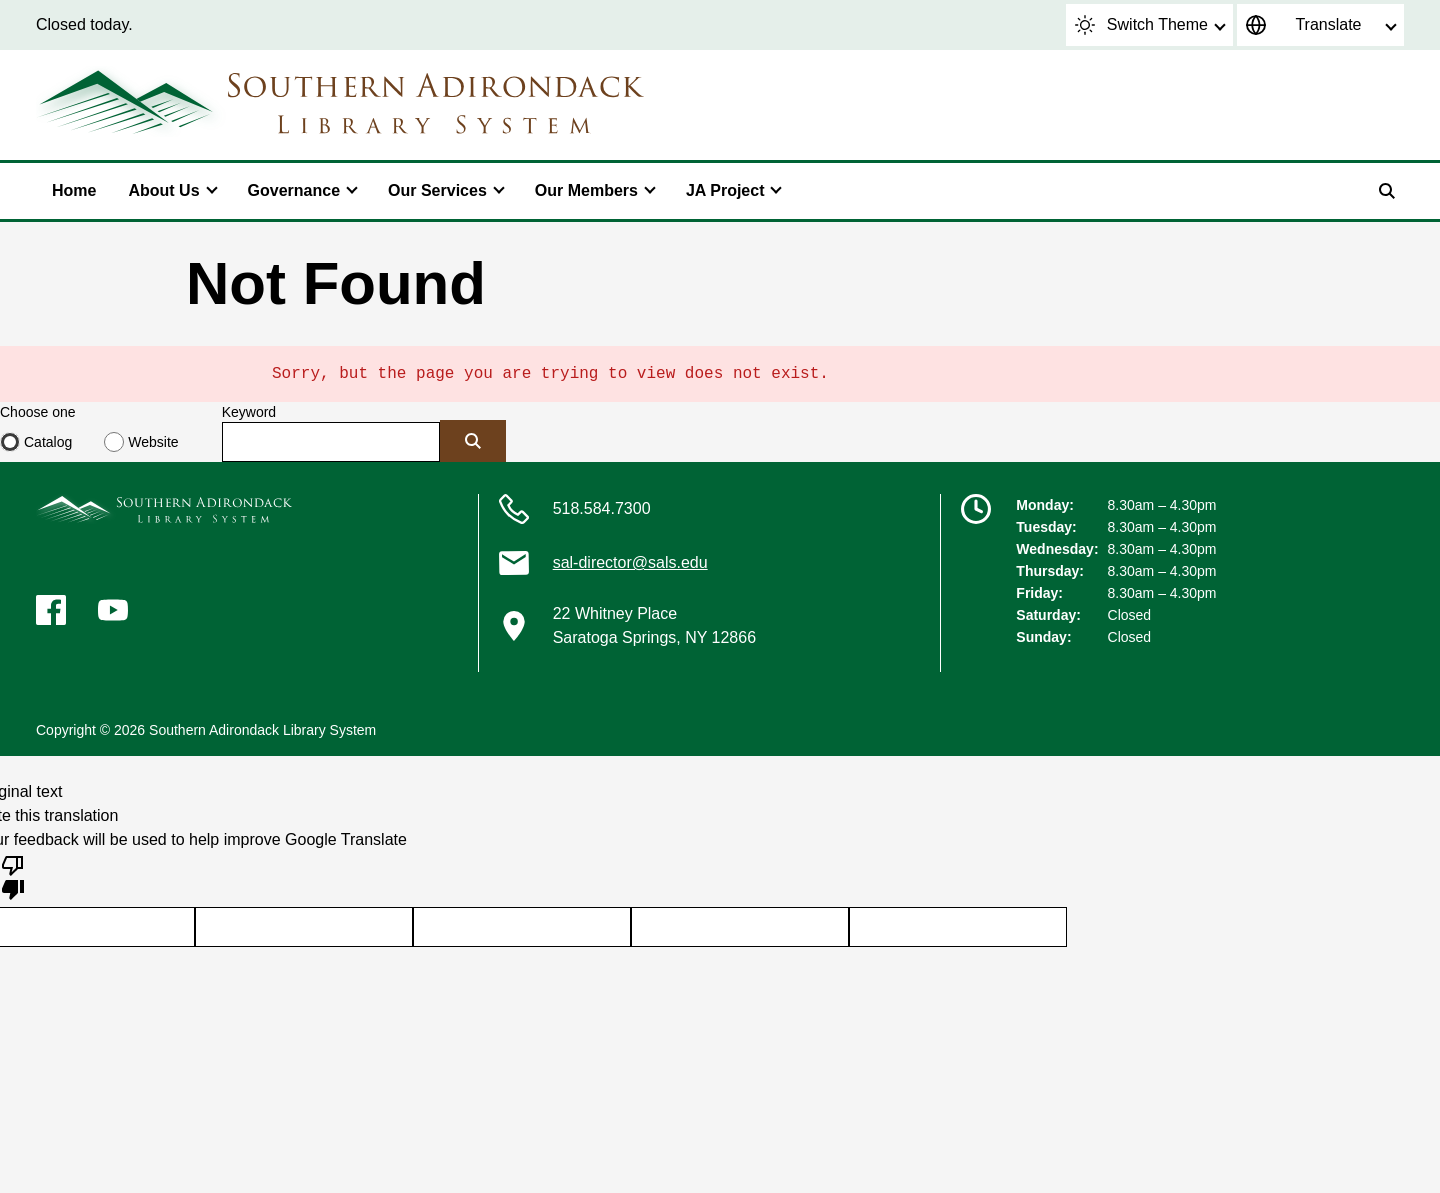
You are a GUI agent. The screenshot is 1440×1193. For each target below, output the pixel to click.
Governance (294, 190)
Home (74, 190)
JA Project (725, 190)
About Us (163, 190)
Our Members (586, 190)
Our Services (437, 190)
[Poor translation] (13, 876)
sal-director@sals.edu (630, 562)
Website (153, 442)
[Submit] (473, 441)
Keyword (249, 412)
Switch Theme (1141, 25)
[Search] (1387, 191)
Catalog (48, 442)
